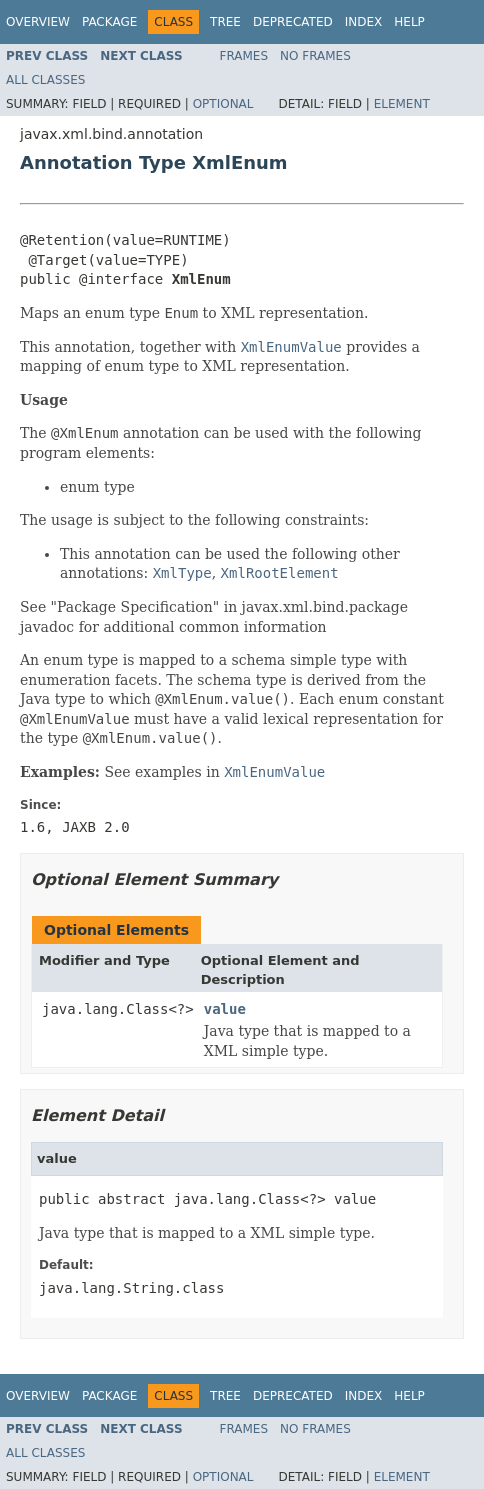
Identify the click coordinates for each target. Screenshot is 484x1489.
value (225, 1009)
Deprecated (293, 22)
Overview (38, 22)
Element (402, 104)
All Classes (45, 80)
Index (364, 22)
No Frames (315, 56)
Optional (223, 104)
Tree (225, 22)
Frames (244, 56)
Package (109, 22)
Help (409, 22)
